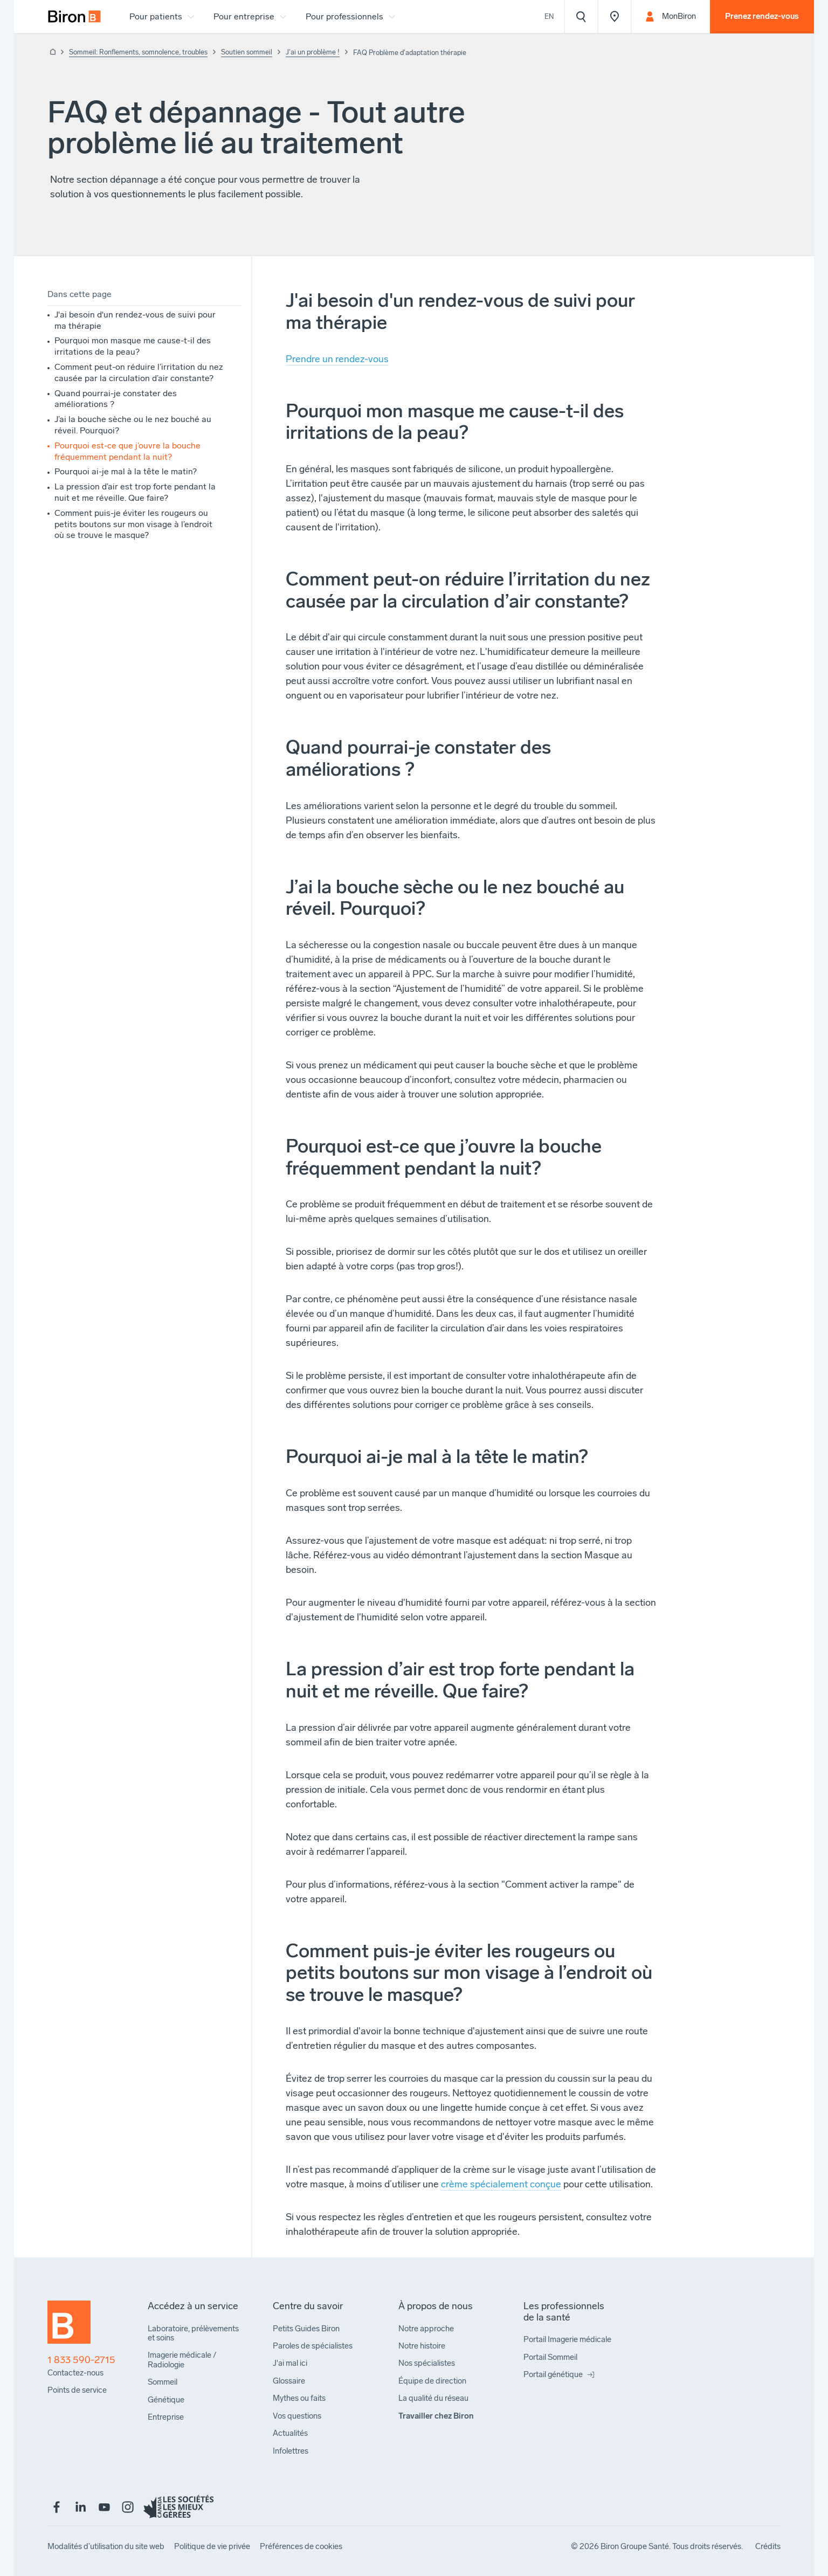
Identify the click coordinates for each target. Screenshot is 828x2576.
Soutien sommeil (246, 52)
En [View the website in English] (549, 16)
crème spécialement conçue (501, 2184)
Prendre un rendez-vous (337, 359)
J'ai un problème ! (313, 52)
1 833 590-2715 (81, 2360)
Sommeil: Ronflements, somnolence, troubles (138, 52)
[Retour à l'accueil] (51, 53)
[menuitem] (74, 16)
